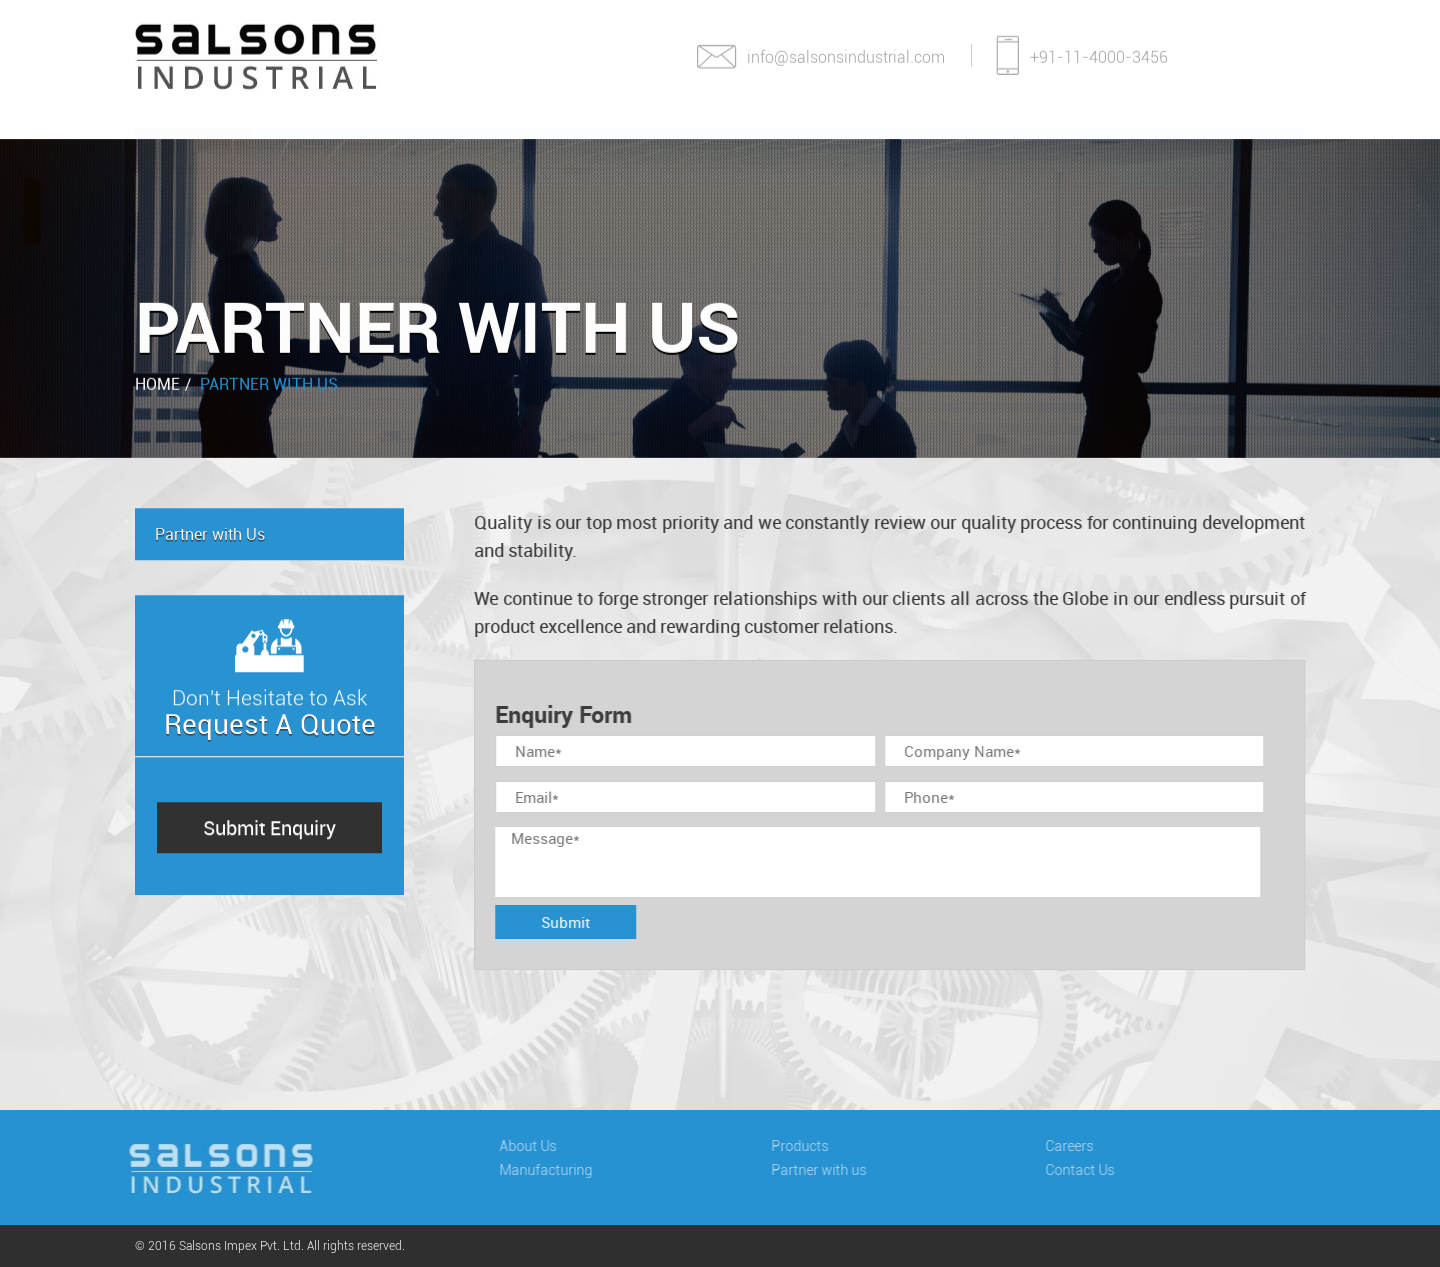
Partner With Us (881, 140)
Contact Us (1214, 140)
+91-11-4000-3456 (1082, 50)
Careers (1061, 140)
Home (193, 140)
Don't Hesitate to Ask (270, 704)
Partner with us (823, 1170)
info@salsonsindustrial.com (820, 54)
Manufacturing (508, 140)
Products (693, 140)
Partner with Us (269, 383)
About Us (327, 140)
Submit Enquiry (269, 828)
